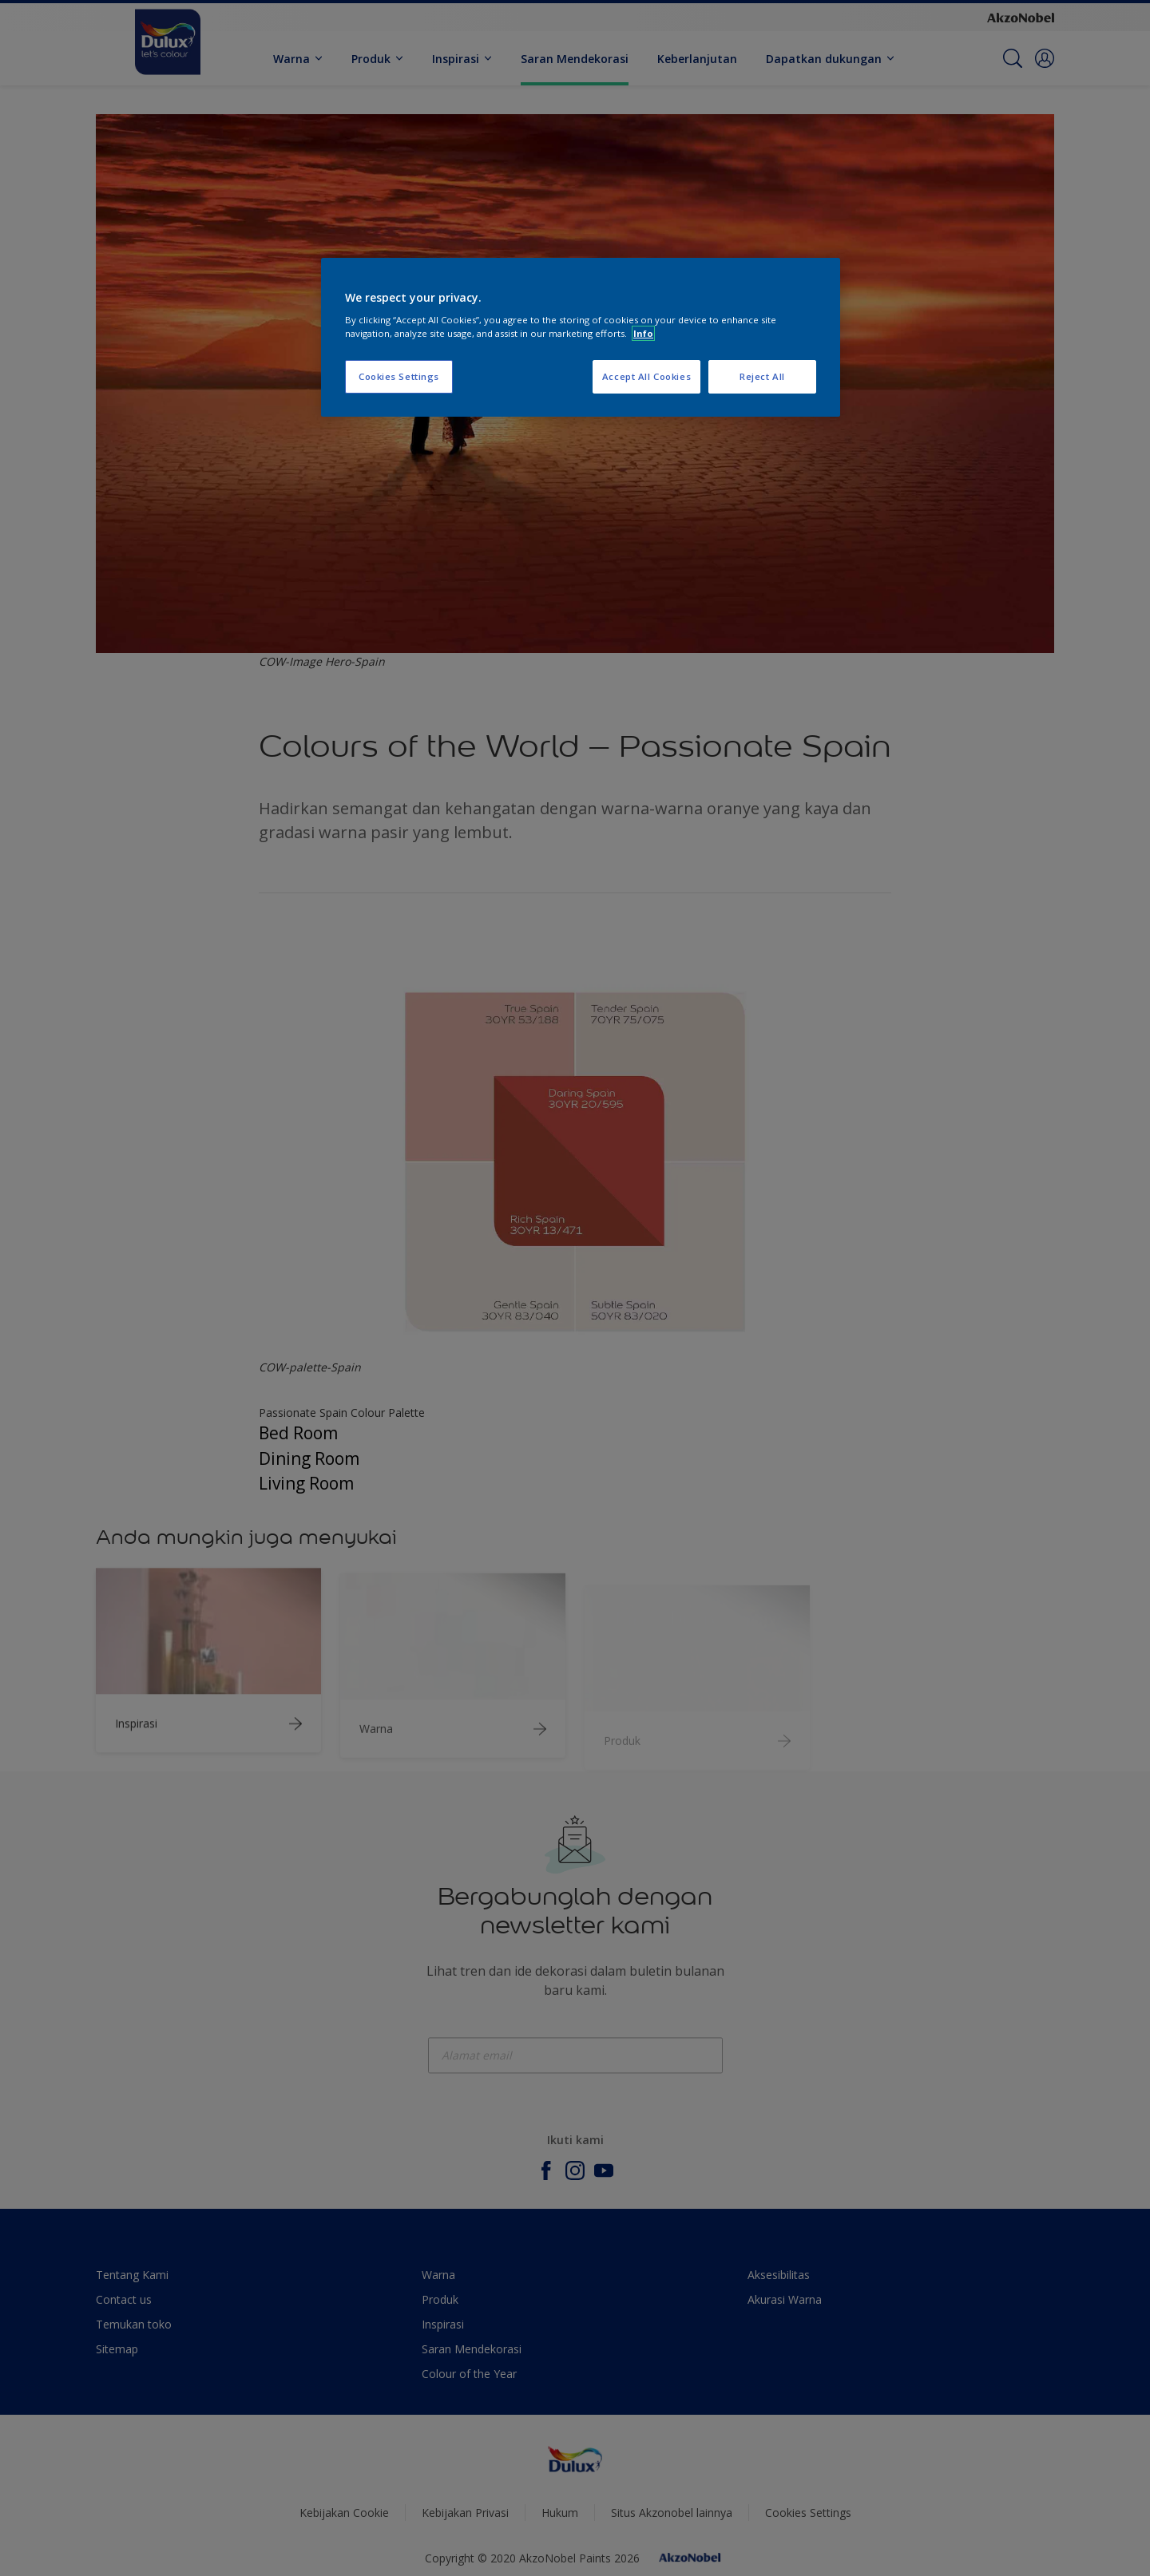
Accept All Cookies (646, 376)
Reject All (762, 376)
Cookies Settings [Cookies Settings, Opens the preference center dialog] (399, 376)
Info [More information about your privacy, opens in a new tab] (643, 333)
